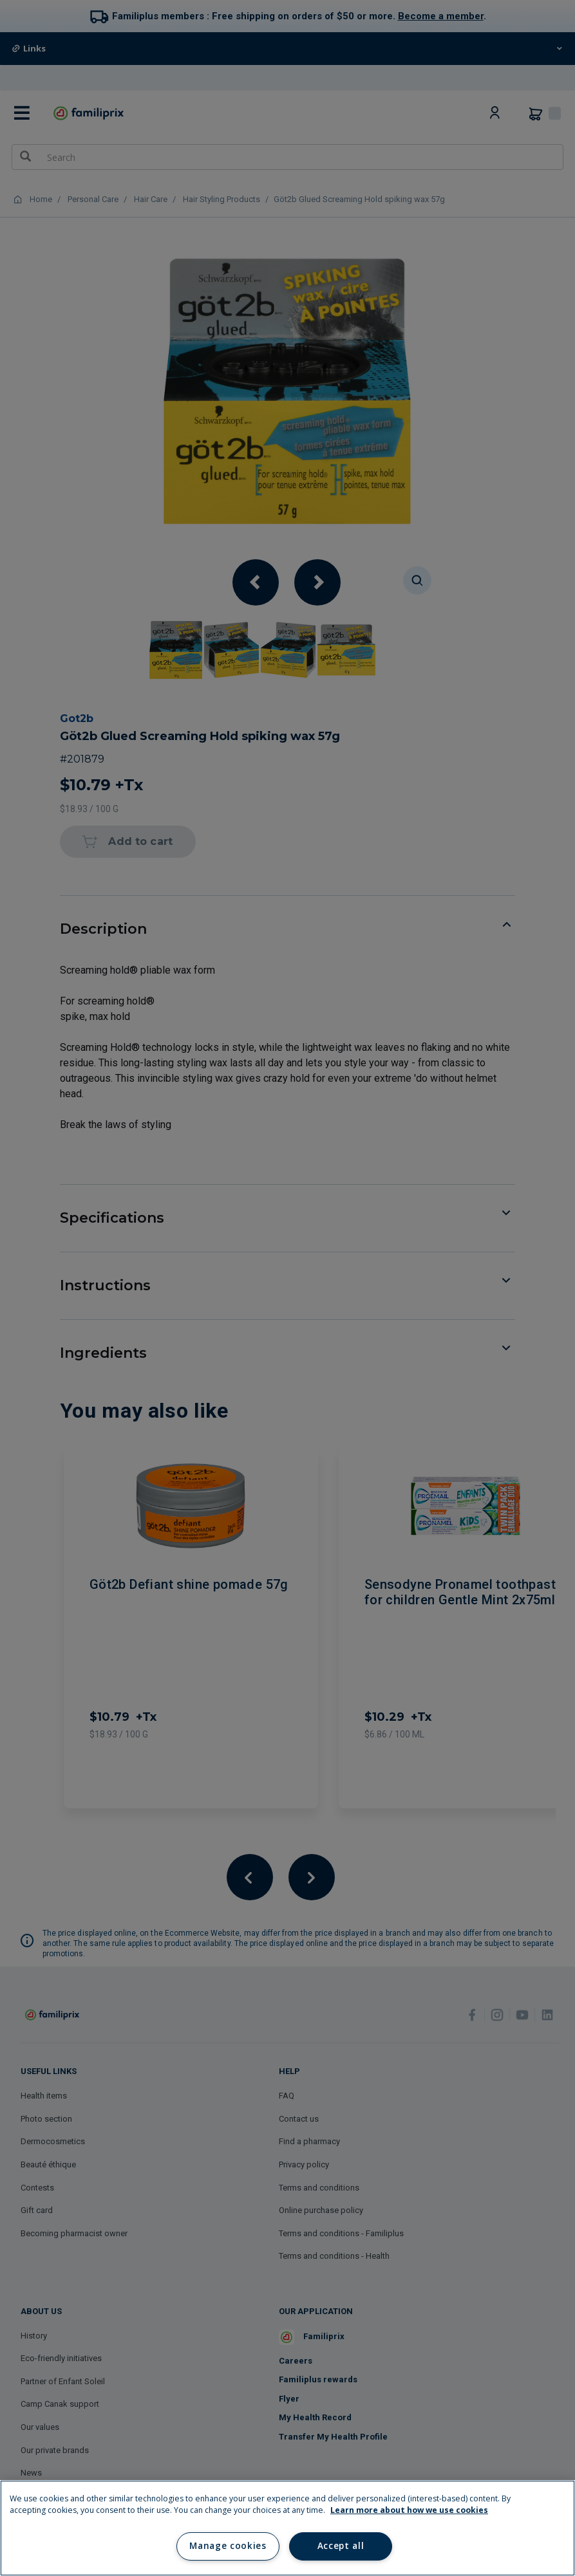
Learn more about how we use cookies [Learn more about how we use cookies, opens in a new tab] (409, 2510)
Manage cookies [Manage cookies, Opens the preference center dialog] (227, 2546)
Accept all (340, 2546)
